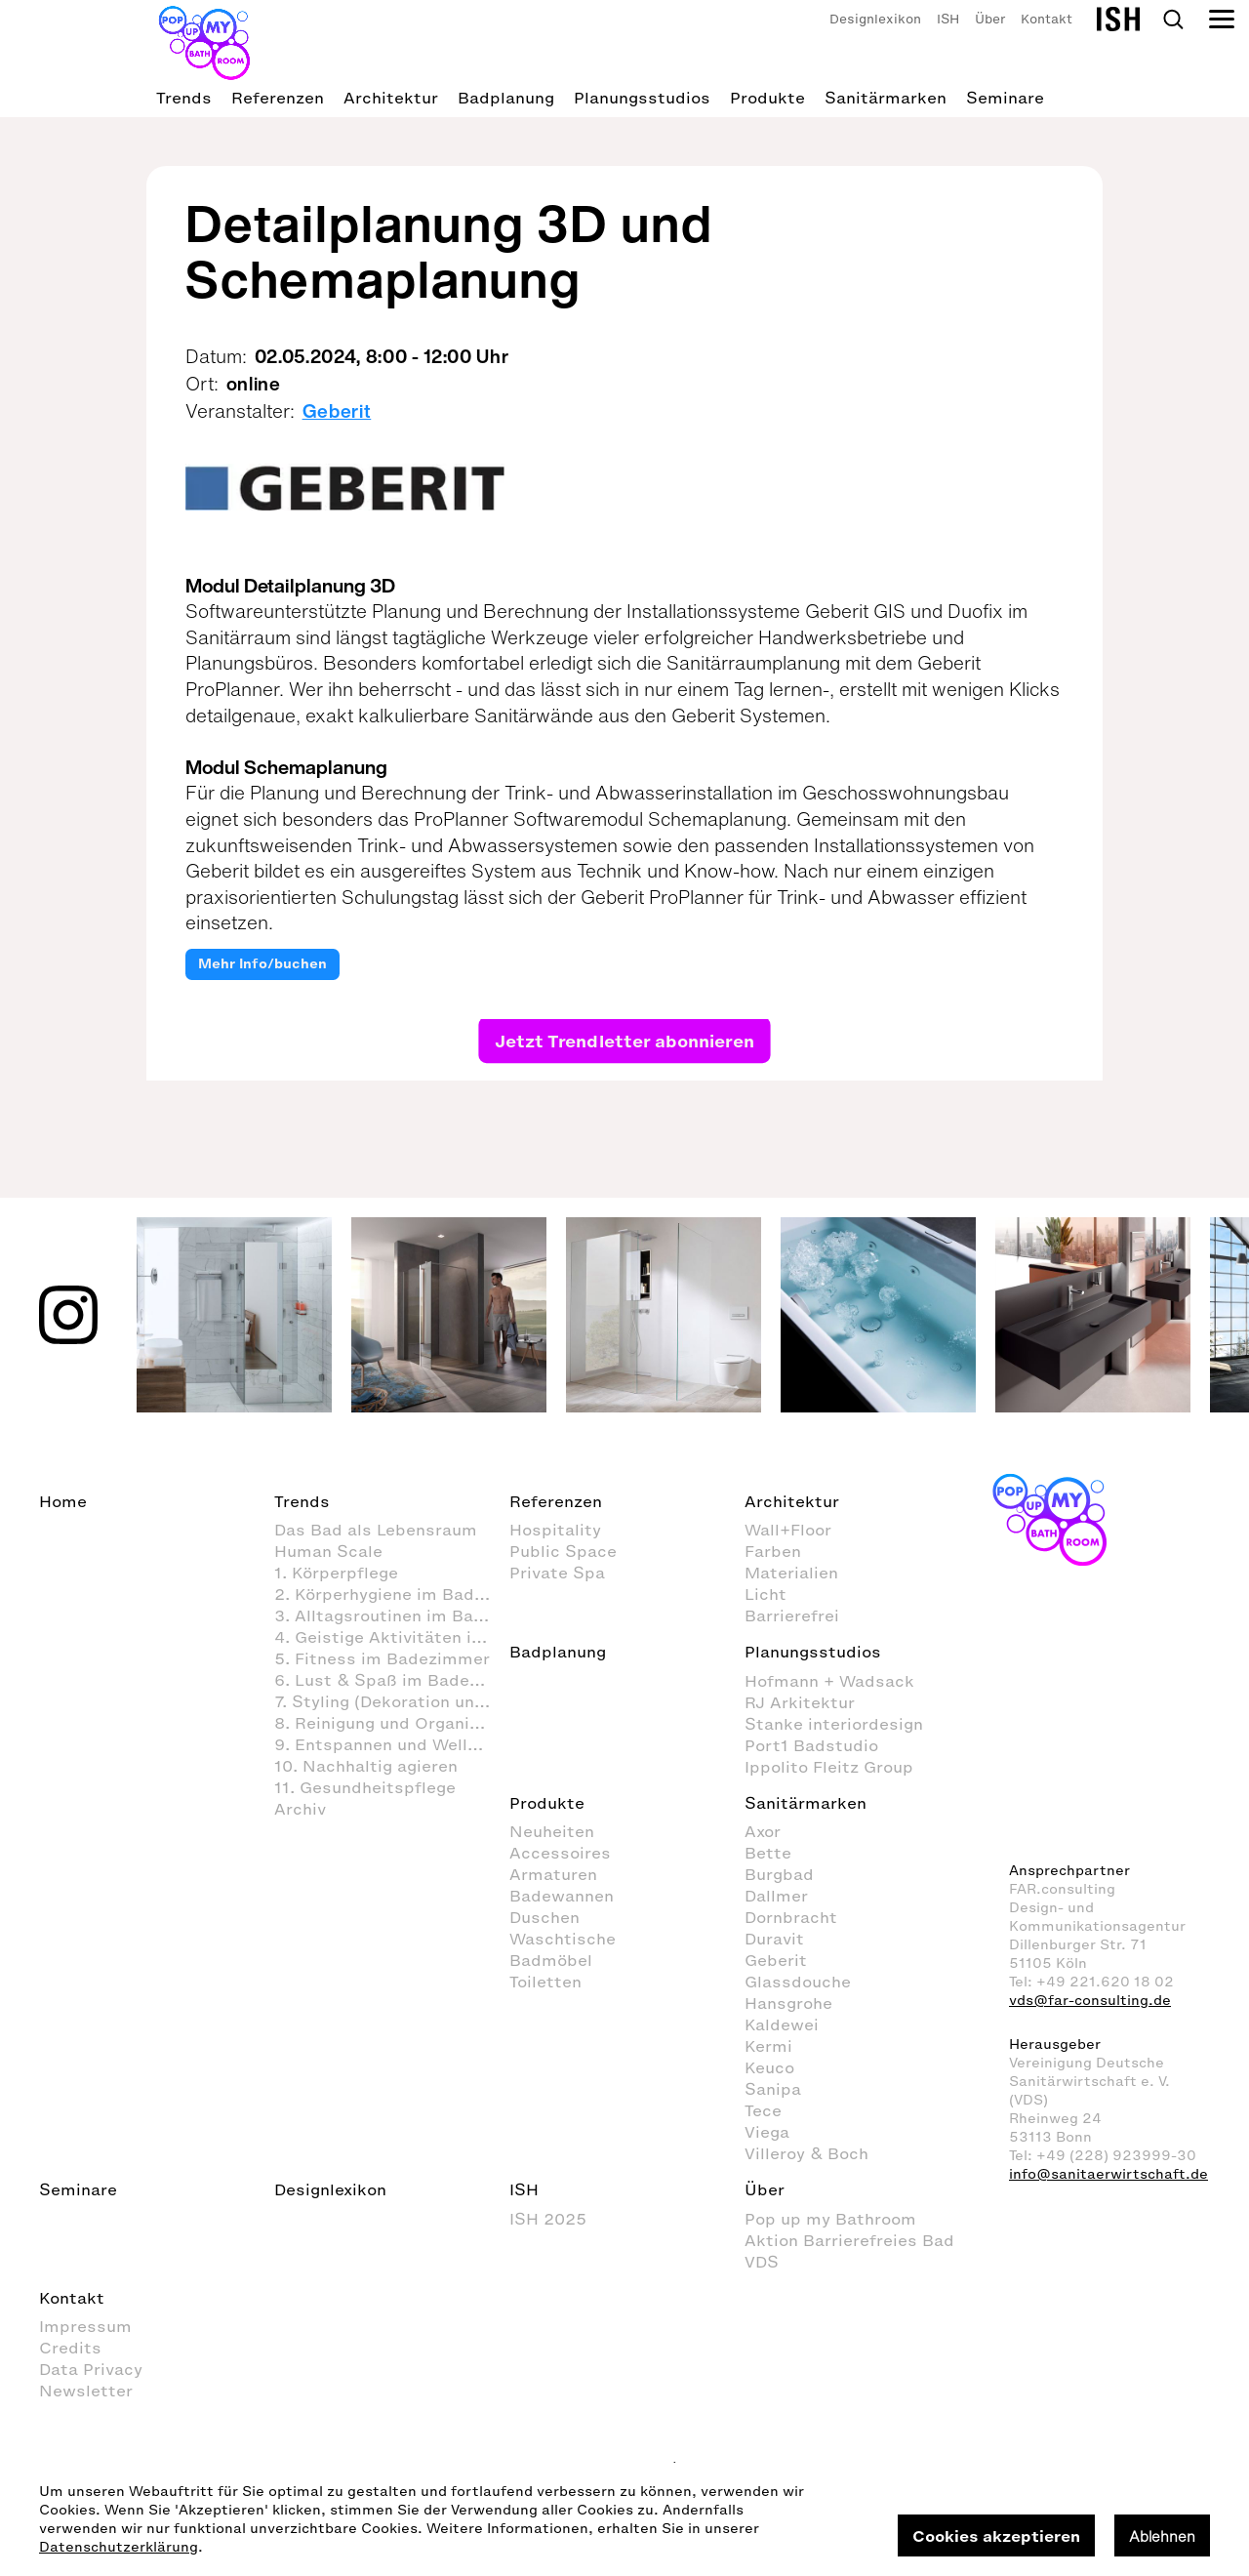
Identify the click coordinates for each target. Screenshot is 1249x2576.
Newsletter (86, 2390)
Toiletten (545, 1981)
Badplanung (506, 97)
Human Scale (328, 1551)
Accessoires (560, 1852)
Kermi (768, 2046)
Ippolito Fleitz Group (829, 1767)
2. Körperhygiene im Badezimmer (391, 1594)
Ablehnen (1162, 2536)
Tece (763, 2110)
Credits (70, 2347)
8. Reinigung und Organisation (391, 1723)
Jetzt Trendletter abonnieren (624, 1039)
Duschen (544, 1917)
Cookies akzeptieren (996, 2536)
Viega (767, 2132)
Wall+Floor (788, 1529)
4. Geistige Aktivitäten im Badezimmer (391, 1637)
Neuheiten (551, 1831)
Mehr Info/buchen (262, 964)
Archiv (300, 1809)
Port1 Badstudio (811, 1745)
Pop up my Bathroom (830, 2218)
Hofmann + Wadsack (829, 1681)
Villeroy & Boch (806, 2153)
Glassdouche (798, 1981)
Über (990, 19)
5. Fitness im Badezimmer (382, 1658)
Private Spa (557, 1572)
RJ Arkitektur (800, 1702)
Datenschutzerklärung (118, 2547)
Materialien (791, 1572)
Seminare (1005, 97)
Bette (768, 1852)
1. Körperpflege (336, 1572)
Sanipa (773, 2089)
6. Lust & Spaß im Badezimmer (391, 1680)
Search (1172, 19)
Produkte (767, 97)
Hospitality (555, 1529)
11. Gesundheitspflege (365, 1787)
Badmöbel (550, 1960)
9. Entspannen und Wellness (390, 1744)
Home (63, 1501)
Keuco (769, 2067)
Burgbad (779, 1874)
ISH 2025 (547, 2218)
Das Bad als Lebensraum (375, 1529)
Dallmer (776, 1895)
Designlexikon (875, 19)
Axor (763, 1831)
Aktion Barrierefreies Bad (849, 2240)
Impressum (85, 2326)
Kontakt (1046, 19)
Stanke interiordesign (834, 1724)
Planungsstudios (642, 97)
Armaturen (553, 1874)
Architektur (390, 97)
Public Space (563, 1551)
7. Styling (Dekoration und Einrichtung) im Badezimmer (391, 1701)
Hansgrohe (788, 2003)
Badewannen (561, 1895)
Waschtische (562, 1938)
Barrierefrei (792, 1615)
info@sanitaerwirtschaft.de (1108, 2174)
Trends (184, 97)
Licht (765, 1594)
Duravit (774, 1938)
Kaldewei (782, 2024)
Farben (773, 1551)
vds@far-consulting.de (1090, 2000)
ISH (948, 19)
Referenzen (277, 97)
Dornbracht (791, 1917)
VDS (762, 2261)
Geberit (337, 411)
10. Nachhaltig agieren (366, 1766)
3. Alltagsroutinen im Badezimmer (391, 1615)
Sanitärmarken (886, 97)
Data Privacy (90, 2369)
